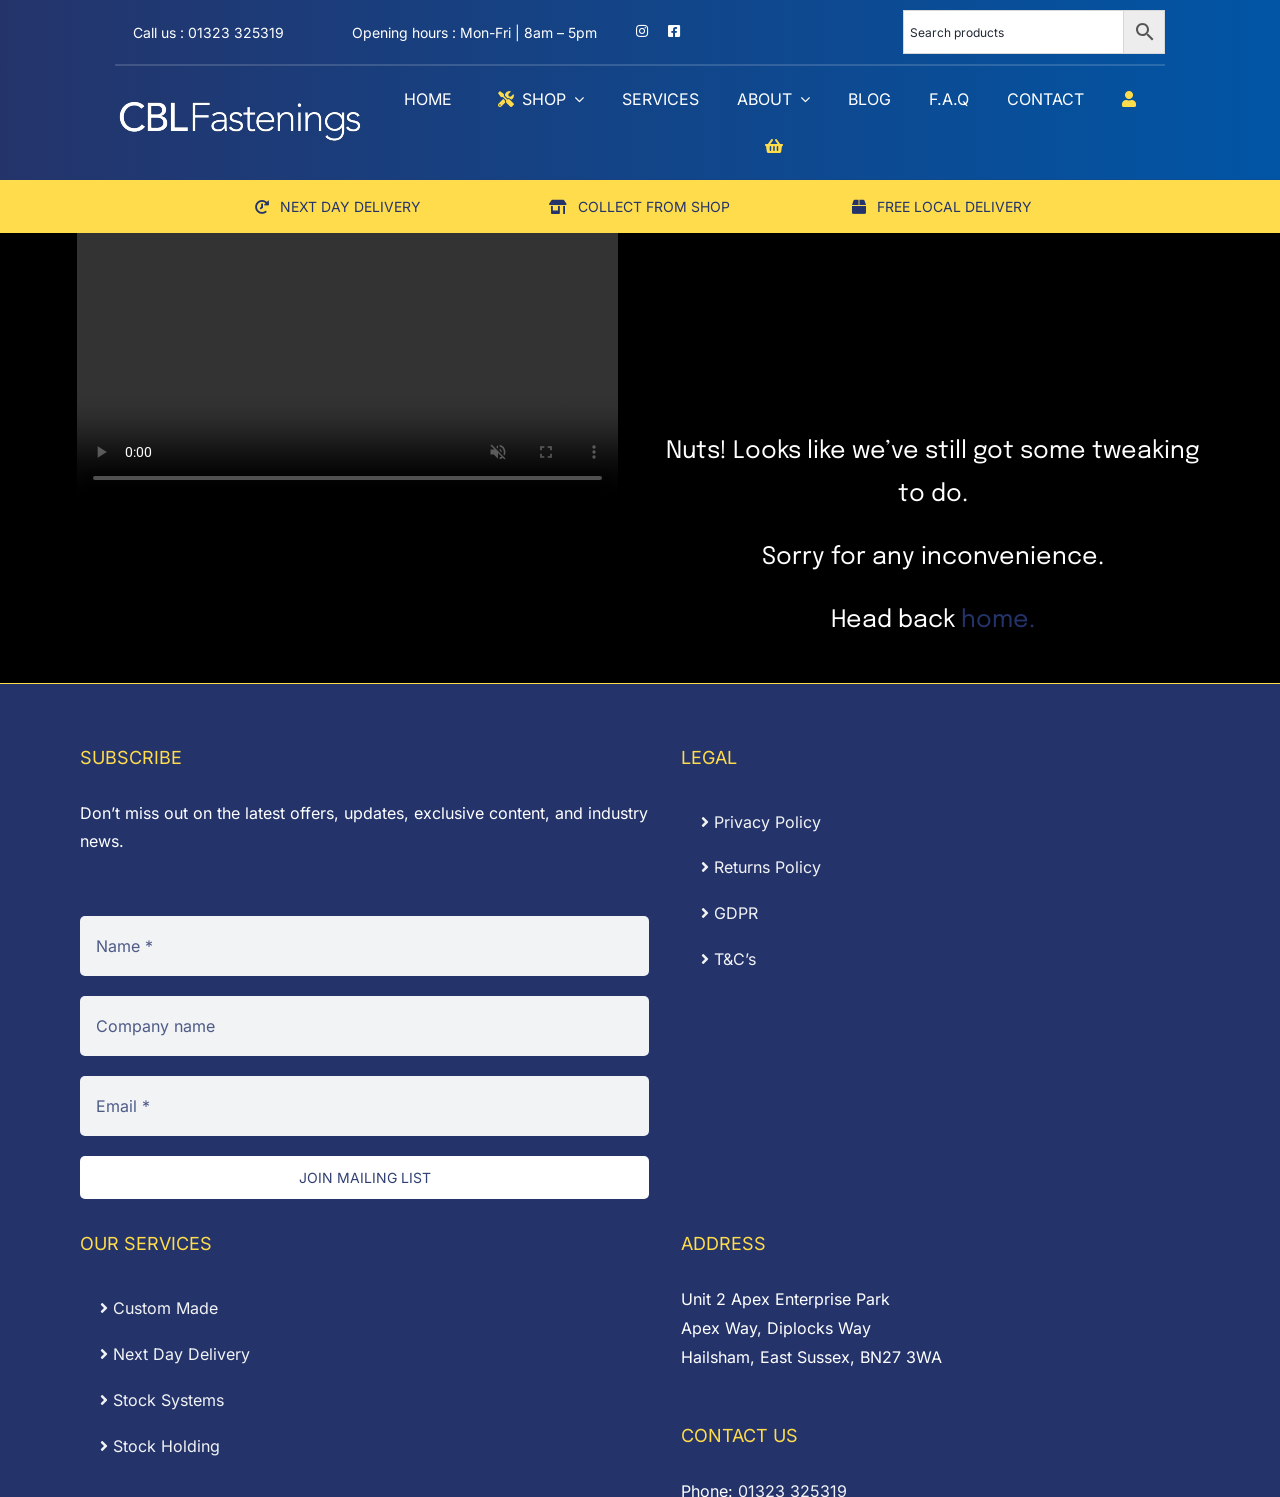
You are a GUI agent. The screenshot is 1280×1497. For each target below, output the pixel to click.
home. (998, 620)
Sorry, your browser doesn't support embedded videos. (347, 365)
